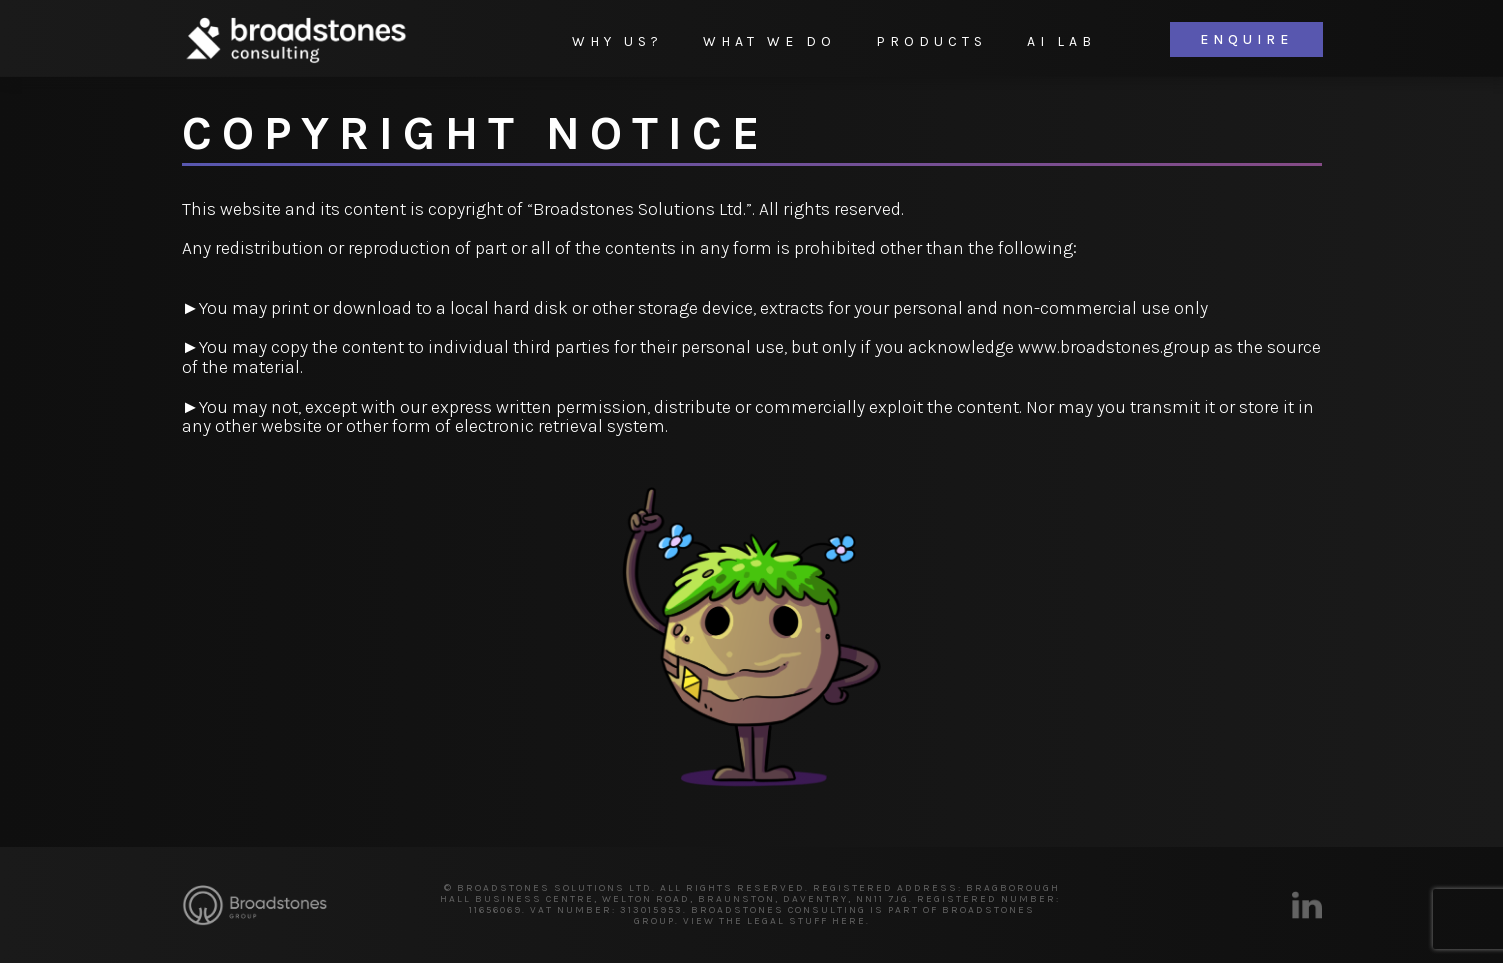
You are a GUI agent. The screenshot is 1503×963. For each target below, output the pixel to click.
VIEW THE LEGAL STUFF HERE (774, 921)
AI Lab (1061, 41)
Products (931, 41)
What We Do (769, 41)
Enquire (1246, 39)
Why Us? (617, 41)
